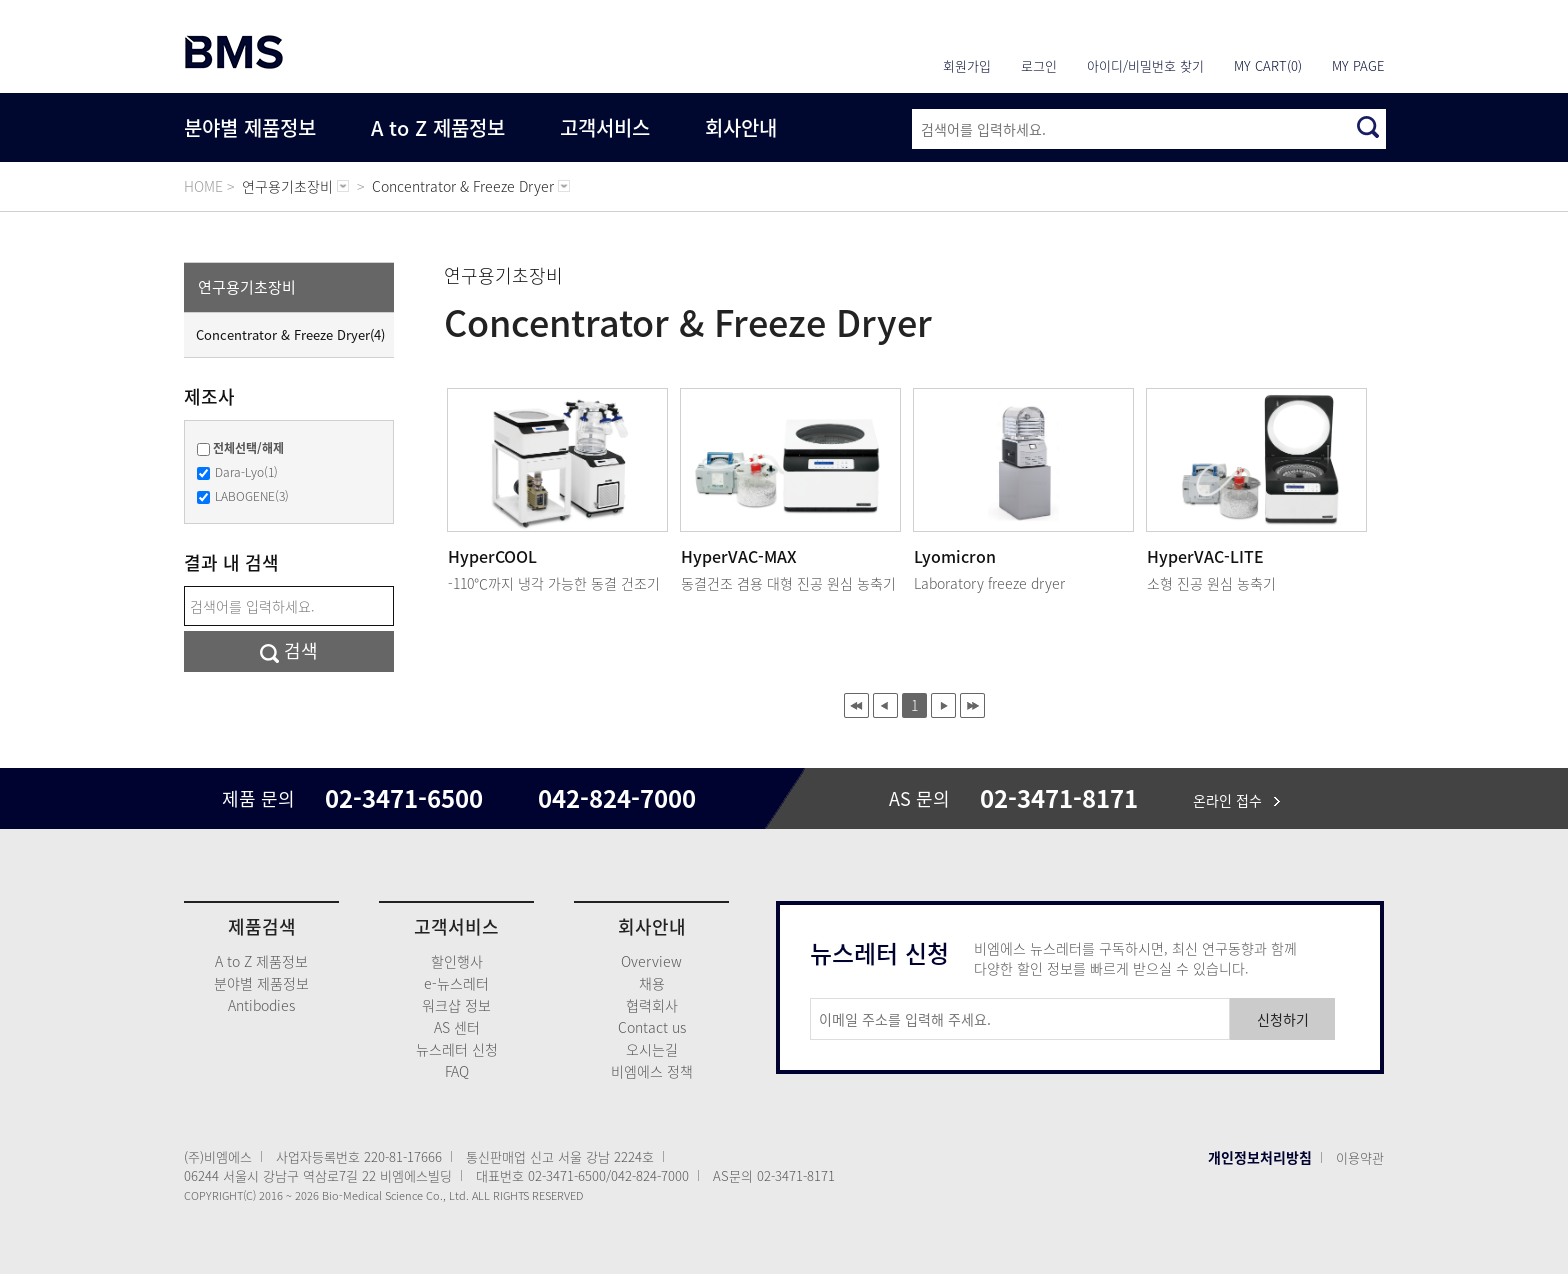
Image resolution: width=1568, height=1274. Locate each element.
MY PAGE (1358, 65)
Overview (651, 961)
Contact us (652, 1027)
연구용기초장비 (247, 287)
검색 (289, 650)
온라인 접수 (1236, 800)
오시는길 (652, 1049)
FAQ (457, 1071)
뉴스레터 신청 (457, 1049)
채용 (652, 983)
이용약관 (1360, 1157)
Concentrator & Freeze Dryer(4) (290, 334)
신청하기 (1283, 1019)
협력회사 (652, 1005)
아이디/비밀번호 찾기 (1145, 65)
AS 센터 (457, 1027)
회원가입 (967, 65)
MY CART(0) (1268, 65)
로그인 (1039, 65)
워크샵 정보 (456, 1005)
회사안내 (741, 127)
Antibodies (261, 1005)
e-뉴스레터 (456, 983)
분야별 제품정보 (250, 127)
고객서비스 (605, 127)
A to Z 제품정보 (438, 127)
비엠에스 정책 (652, 1071)
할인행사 (457, 961)
